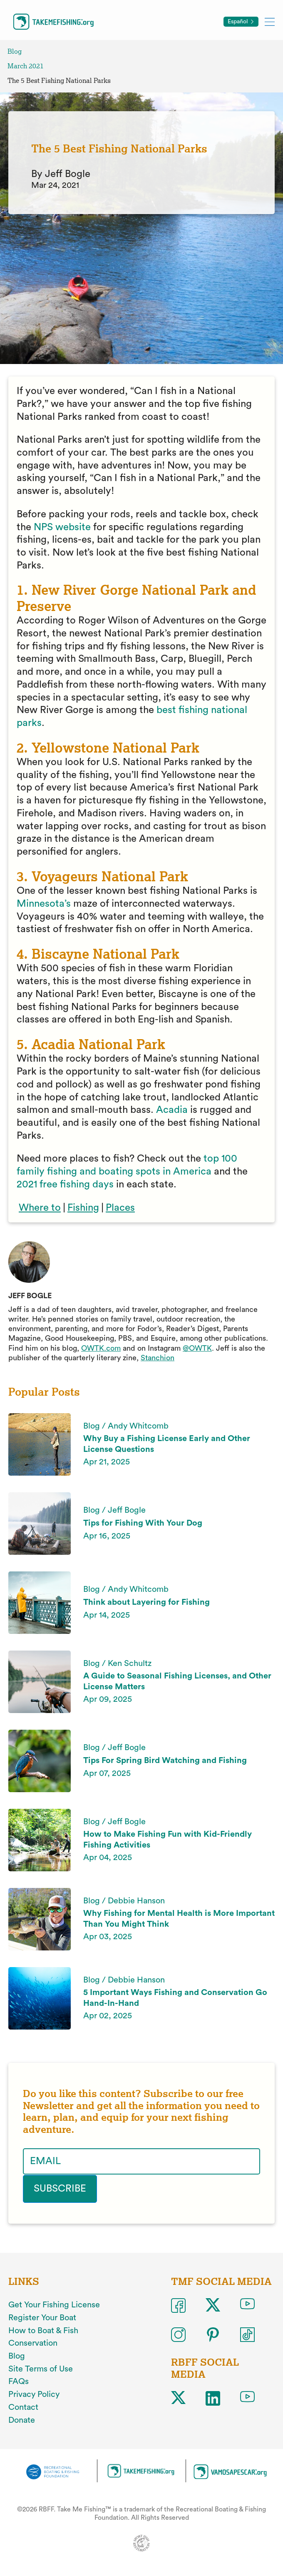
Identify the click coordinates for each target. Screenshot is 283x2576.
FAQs (18, 2381)
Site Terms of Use (40, 2368)
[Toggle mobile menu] (270, 21)
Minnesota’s (44, 904)
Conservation (32, 2343)
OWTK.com (101, 1348)
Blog (14, 51)
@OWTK (197, 1348)
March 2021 (25, 66)
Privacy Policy (34, 2394)
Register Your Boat (42, 2317)
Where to (40, 1208)
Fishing (83, 1208)
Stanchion (157, 1358)
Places (120, 1208)
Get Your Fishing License (54, 2305)
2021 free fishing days (65, 1184)
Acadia (172, 1110)
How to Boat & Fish (43, 2330)
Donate (21, 2420)
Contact (23, 2407)
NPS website (62, 527)
